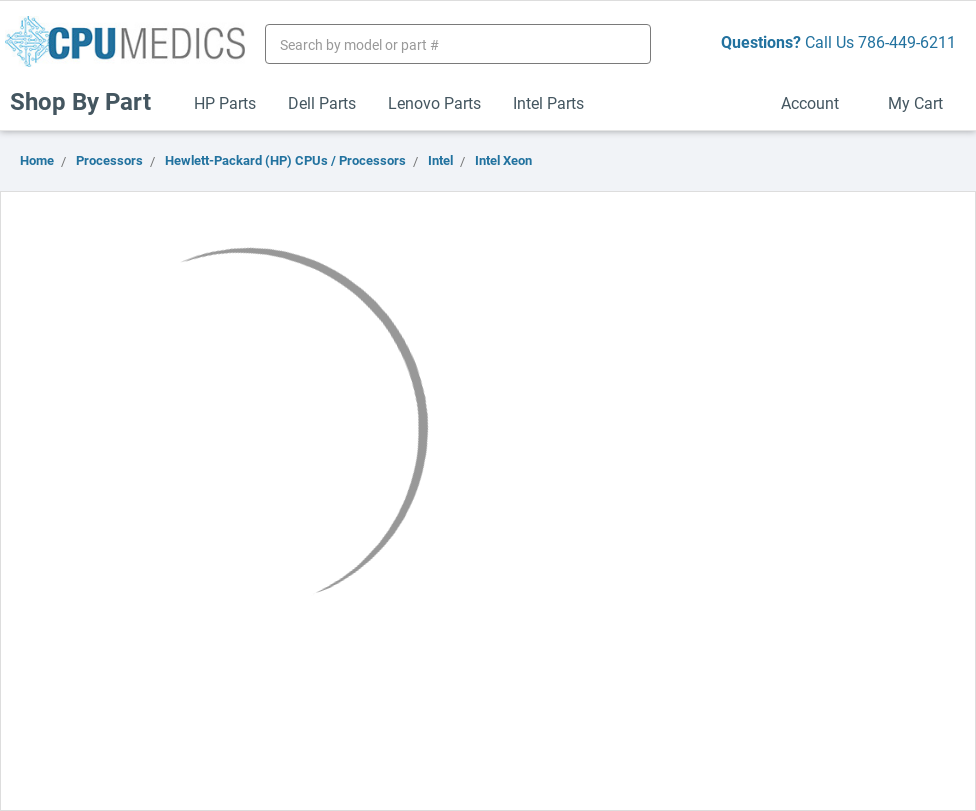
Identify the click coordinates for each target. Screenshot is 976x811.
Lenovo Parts (434, 102)
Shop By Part (89, 101)
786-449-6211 (907, 41)
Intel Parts (548, 102)
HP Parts (225, 102)
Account (818, 102)
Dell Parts (322, 102)
